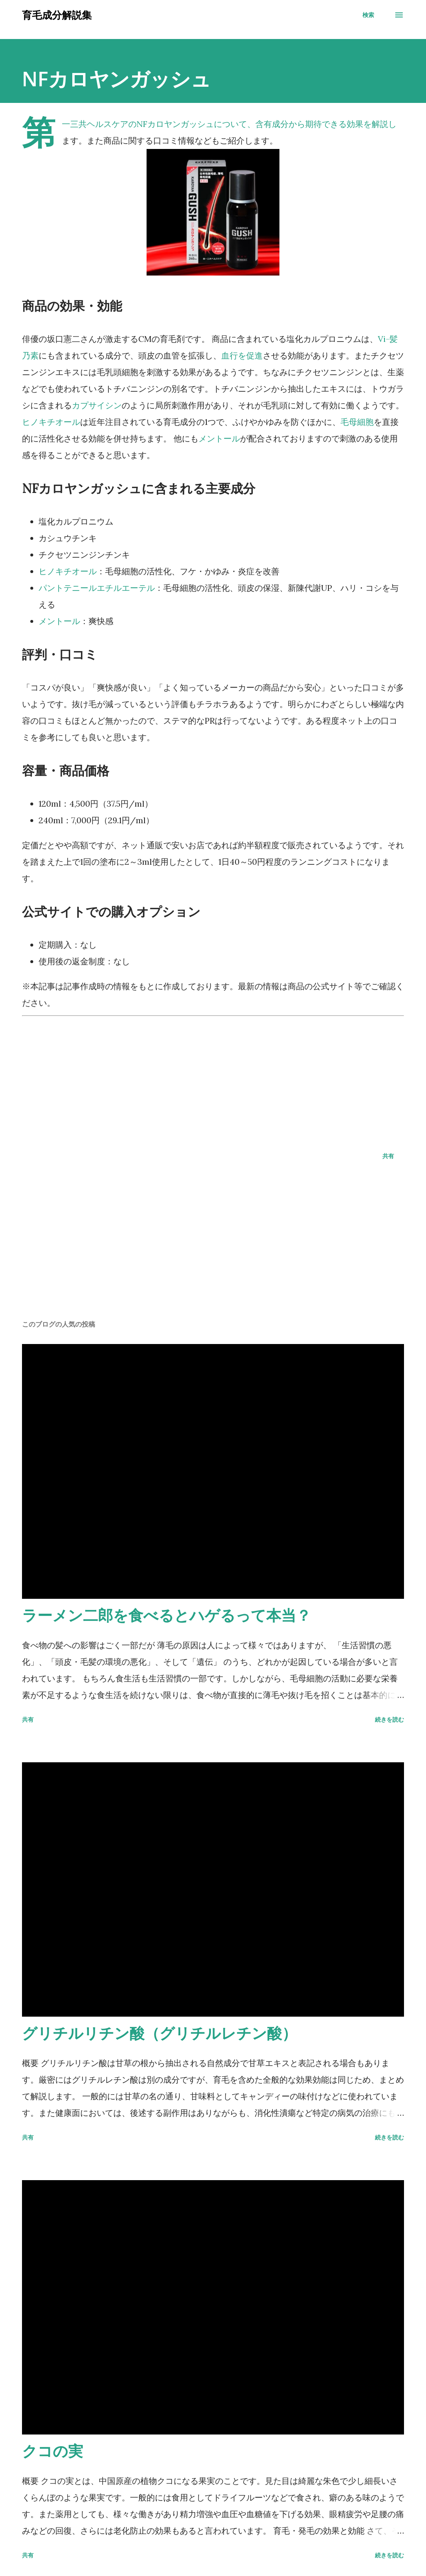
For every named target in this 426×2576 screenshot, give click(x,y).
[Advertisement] (213, 1078)
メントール (219, 438)
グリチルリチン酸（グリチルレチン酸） (159, 2033)
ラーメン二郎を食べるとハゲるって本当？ (166, 1615)
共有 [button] (388, 1156)
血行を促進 (242, 355)
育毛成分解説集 (57, 15)
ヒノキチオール (51, 422)
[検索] (368, 15)
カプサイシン (97, 405)
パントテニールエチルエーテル (97, 588)
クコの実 (52, 2451)
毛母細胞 (357, 422)
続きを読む (389, 1719)
